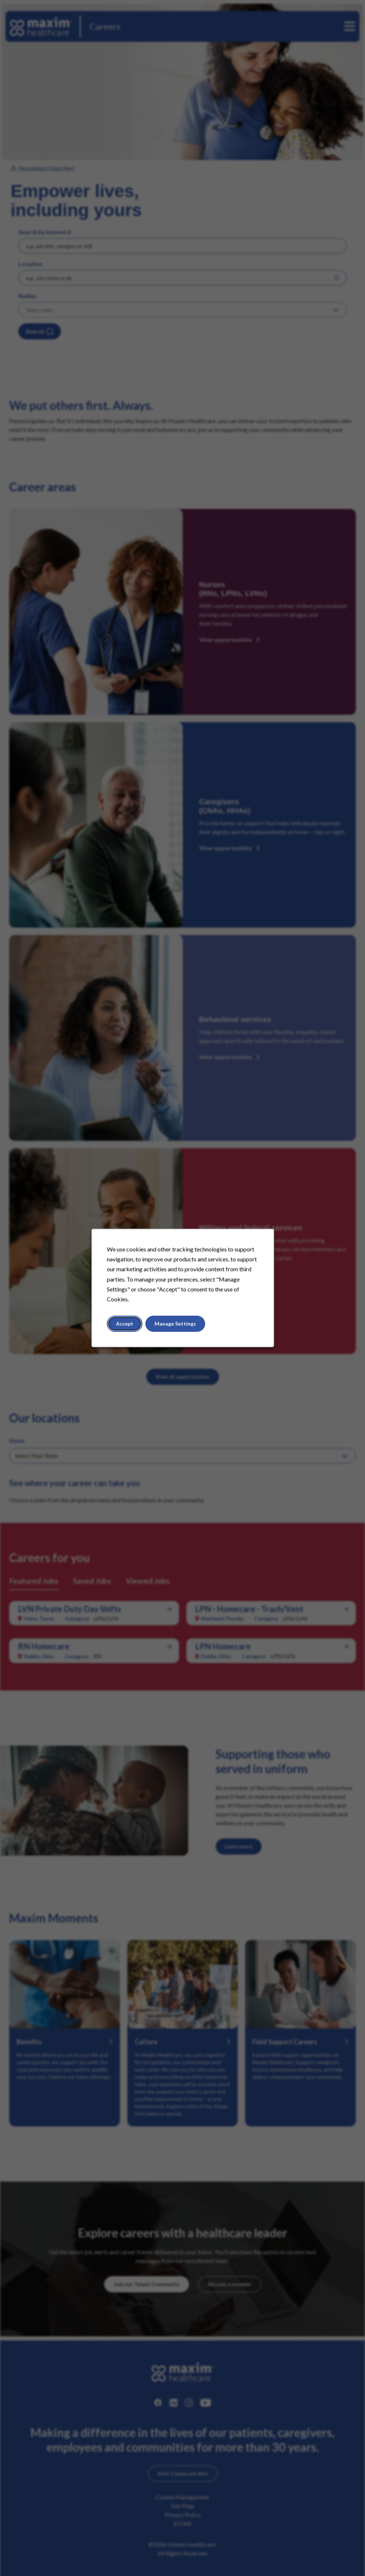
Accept (124, 1324)
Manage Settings (175, 1324)
